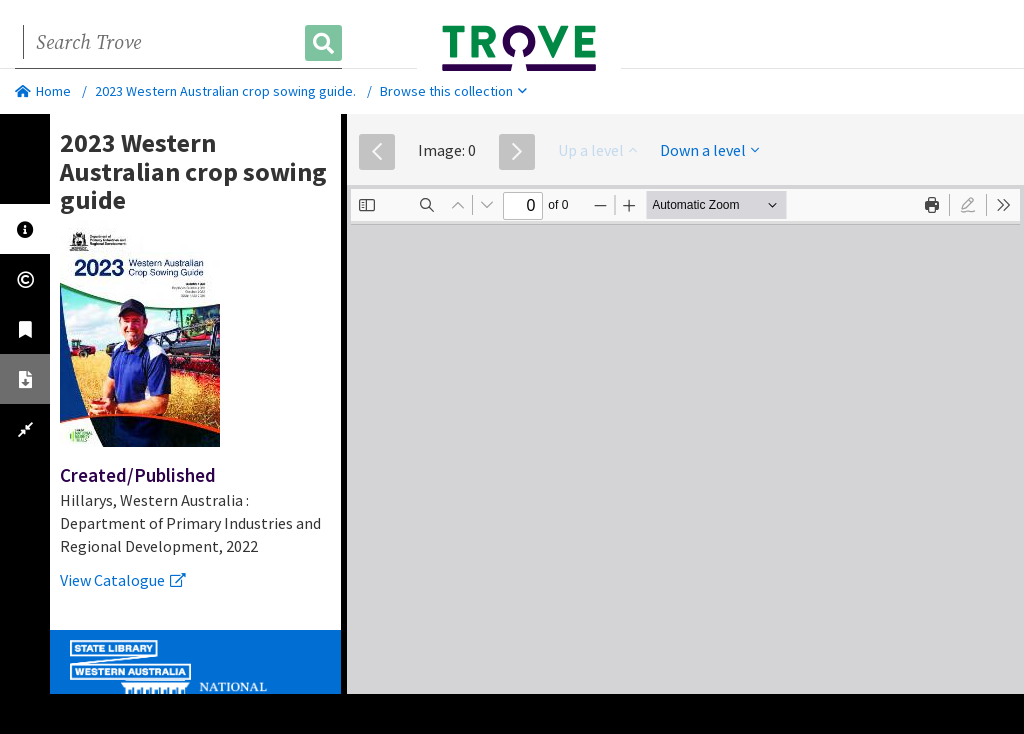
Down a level (709, 150)
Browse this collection (453, 91)
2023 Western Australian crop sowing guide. (225, 91)
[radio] (968, 205)
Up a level (597, 150)
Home (43, 91)
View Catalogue (123, 580)
